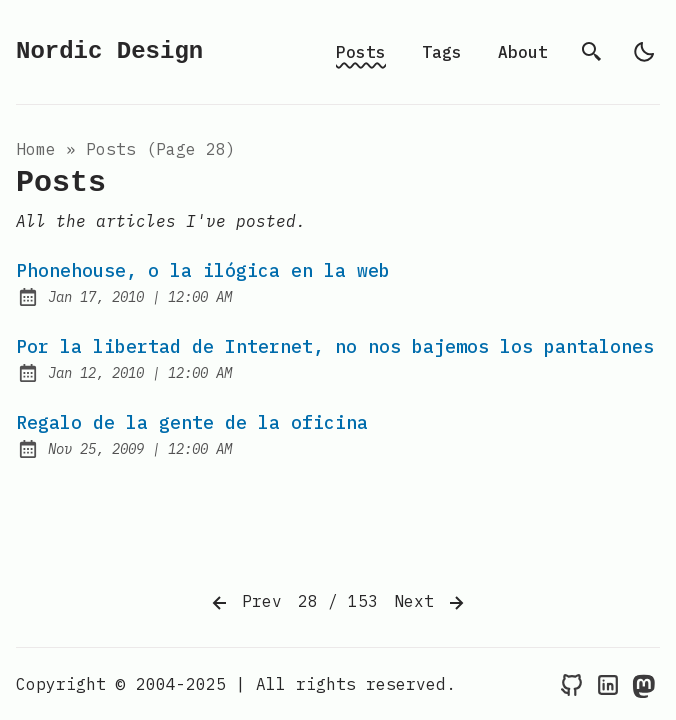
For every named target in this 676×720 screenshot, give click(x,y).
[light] (644, 52)
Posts (361, 52)
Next (431, 603)
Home (36, 149)
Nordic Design (109, 51)
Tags (442, 52)
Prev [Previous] (245, 603)
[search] (592, 52)
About (523, 52)
